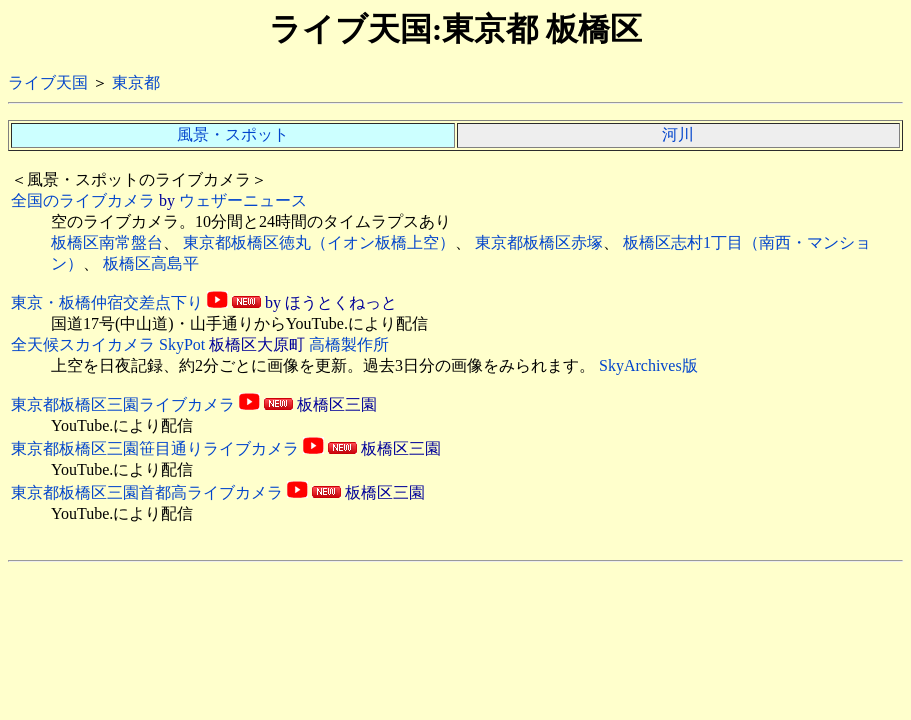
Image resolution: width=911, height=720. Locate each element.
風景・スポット (233, 134)
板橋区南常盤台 (107, 242)
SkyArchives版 (648, 365)
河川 (678, 134)
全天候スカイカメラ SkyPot (108, 344)
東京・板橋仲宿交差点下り (107, 302)
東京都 (136, 82)
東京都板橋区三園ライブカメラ (123, 404)
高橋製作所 (349, 344)
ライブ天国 (48, 82)
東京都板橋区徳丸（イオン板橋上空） (319, 242)
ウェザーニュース (243, 200)
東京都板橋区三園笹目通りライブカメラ (155, 448)
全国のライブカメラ (83, 200)
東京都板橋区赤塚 (539, 242)
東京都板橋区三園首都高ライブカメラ (147, 492)
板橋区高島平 (151, 263)
